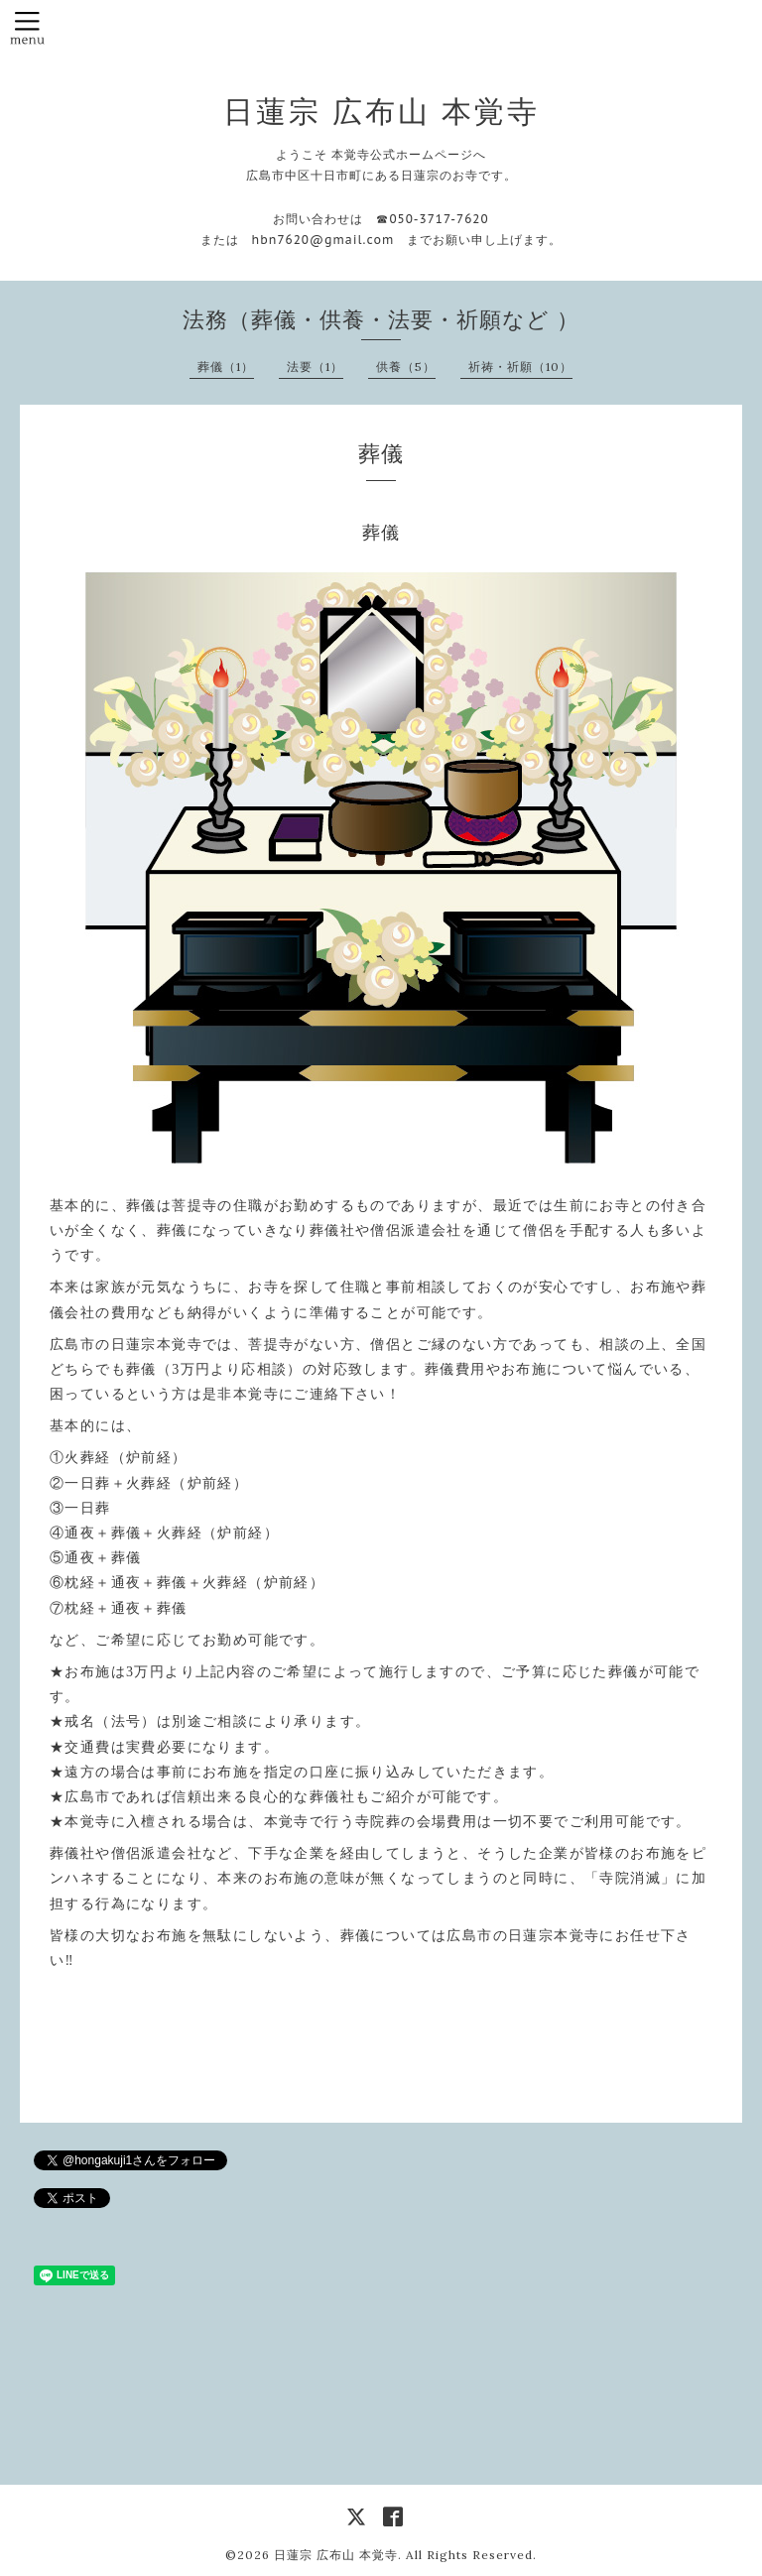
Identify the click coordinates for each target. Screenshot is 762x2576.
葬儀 (381, 532)
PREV (316, 2061)
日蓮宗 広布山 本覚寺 (381, 111)
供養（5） (406, 366)
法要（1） (315, 366)
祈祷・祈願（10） (520, 366)
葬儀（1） (225, 366)
